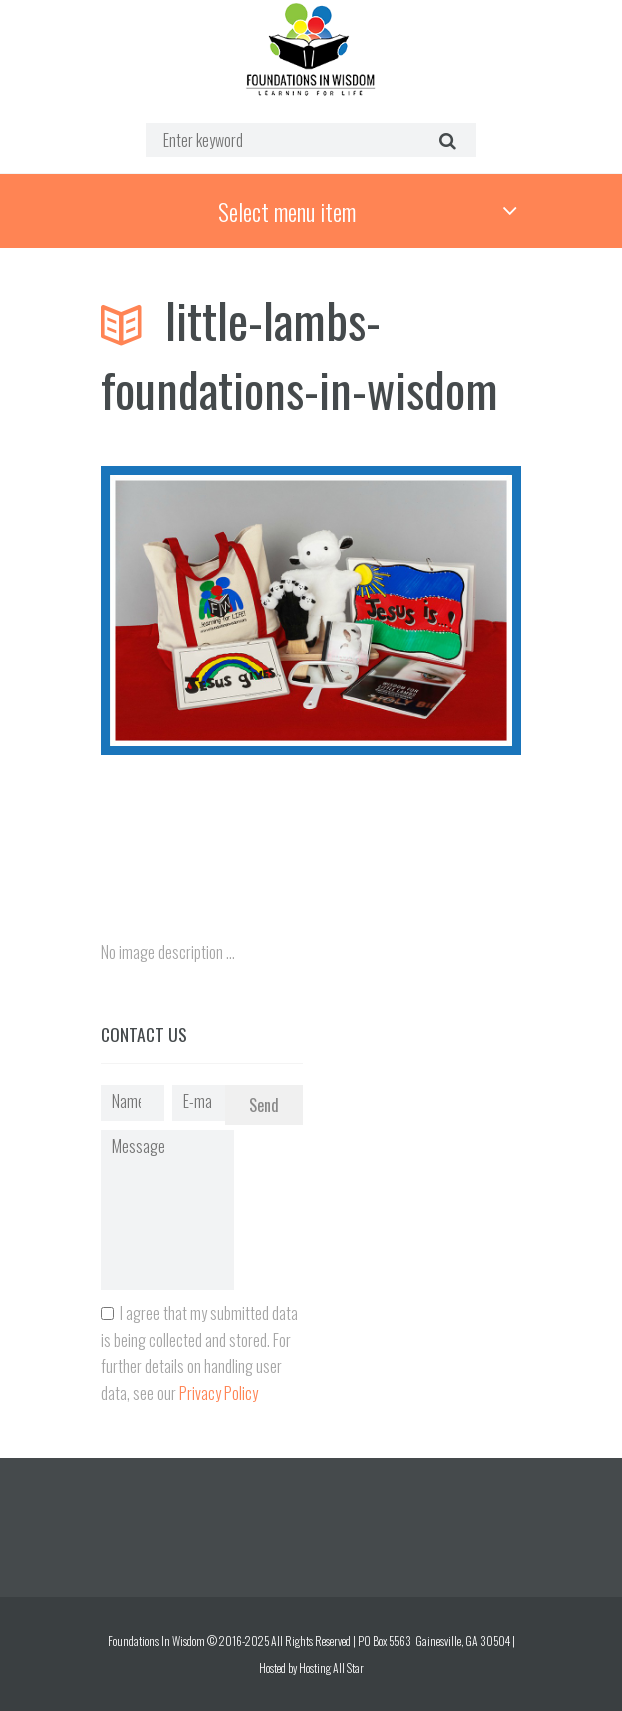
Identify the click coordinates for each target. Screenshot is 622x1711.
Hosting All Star (331, 1667)
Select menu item (287, 211)
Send (264, 1105)
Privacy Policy (218, 1393)
